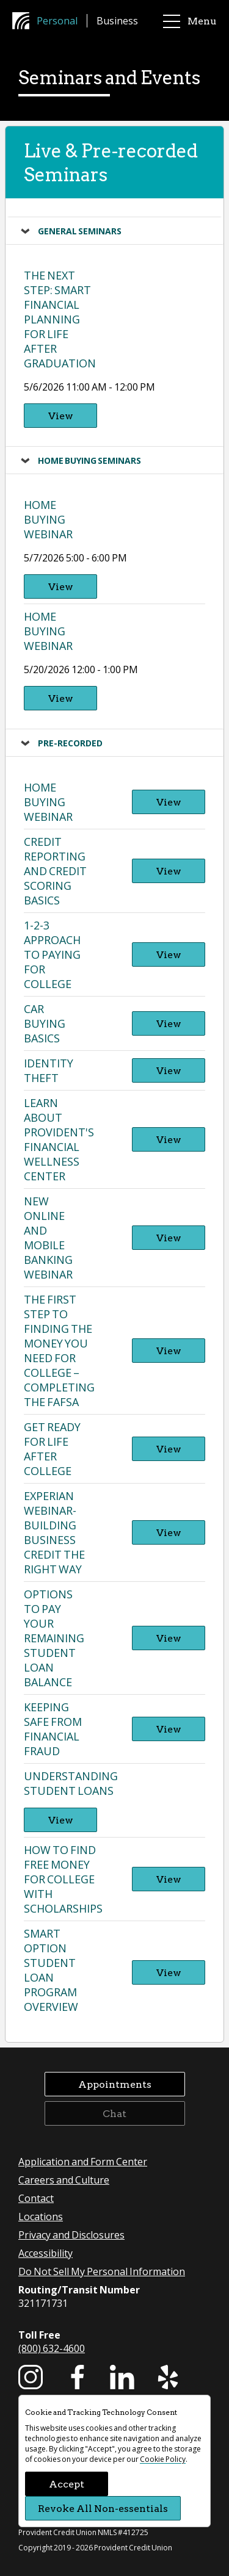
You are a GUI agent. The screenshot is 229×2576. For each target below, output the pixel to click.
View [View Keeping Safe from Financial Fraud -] (168, 1728)
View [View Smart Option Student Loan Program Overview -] (168, 1972)
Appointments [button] (114, 2083)
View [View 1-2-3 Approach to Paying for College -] (168, 954)
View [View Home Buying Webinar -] (168, 801)
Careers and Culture (63, 2179)
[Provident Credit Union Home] (24, 20)
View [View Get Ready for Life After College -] (168, 1448)
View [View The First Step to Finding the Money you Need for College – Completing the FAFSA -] (168, 1350)
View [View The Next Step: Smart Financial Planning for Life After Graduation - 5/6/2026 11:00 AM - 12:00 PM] (60, 415)
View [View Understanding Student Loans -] (60, 1819)
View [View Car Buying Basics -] (168, 1023)
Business (117, 20)
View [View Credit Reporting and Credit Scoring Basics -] (168, 870)
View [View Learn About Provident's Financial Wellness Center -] (168, 1139)
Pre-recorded (70, 742)
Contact (36, 2198)
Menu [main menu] (190, 21)
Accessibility (45, 2252)
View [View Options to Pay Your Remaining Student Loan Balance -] (168, 1637)
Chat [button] (114, 2113)
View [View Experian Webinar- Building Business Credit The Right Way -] (168, 1532)
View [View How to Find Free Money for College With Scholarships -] (168, 1878)
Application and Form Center (82, 2161)
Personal (57, 20)
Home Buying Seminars (89, 460)
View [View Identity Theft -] (168, 1070)
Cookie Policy (163, 2459)
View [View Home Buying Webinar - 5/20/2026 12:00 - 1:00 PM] (60, 697)
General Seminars (80, 230)
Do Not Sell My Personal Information (101, 2271)
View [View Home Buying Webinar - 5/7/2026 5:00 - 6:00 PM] (60, 586)
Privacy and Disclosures (71, 2234)
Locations (40, 2216)
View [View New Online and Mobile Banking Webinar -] (168, 1237)
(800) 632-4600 (51, 2348)
